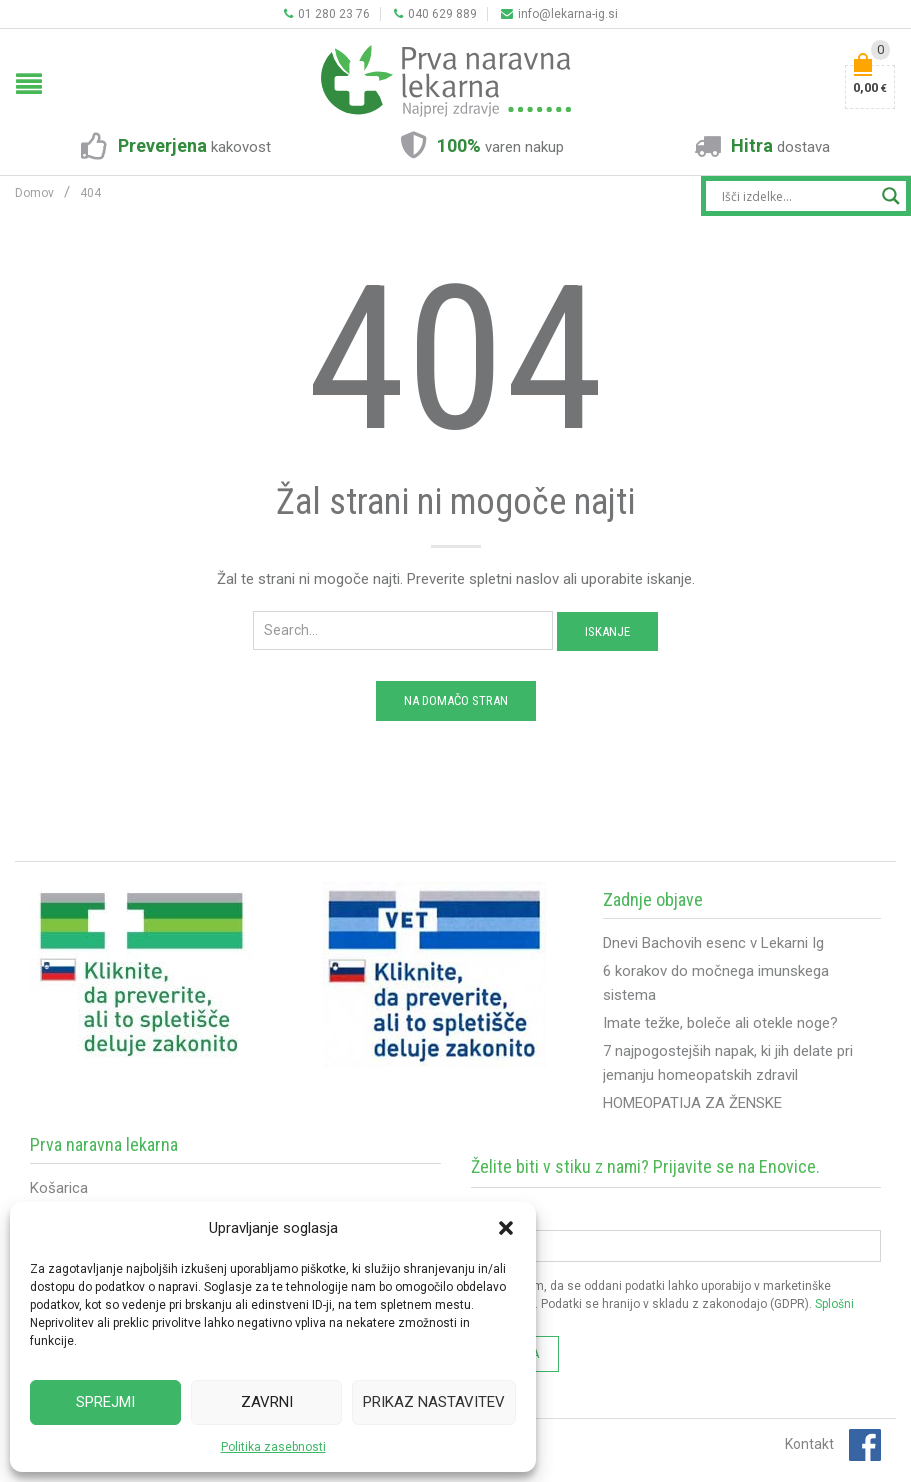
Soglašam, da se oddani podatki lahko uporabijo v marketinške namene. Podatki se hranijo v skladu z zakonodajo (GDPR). (662, 1304)
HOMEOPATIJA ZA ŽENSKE (692, 1103)
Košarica (59, 1188)
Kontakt (809, 1444)
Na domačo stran (456, 700)
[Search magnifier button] (891, 196)
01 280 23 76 (327, 14)
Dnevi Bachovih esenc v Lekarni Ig (713, 943)
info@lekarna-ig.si (559, 14)
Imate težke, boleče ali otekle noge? (720, 1023)
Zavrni (267, 1402)
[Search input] (797, 196)
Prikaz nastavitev (434, 1402)
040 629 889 (435, 14)
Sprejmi (105, 1402)
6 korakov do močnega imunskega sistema (716, 983)
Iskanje (607, 631)
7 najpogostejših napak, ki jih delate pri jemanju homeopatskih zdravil (728, 1063)
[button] (506, 1228)
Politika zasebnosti (273, 1447)
